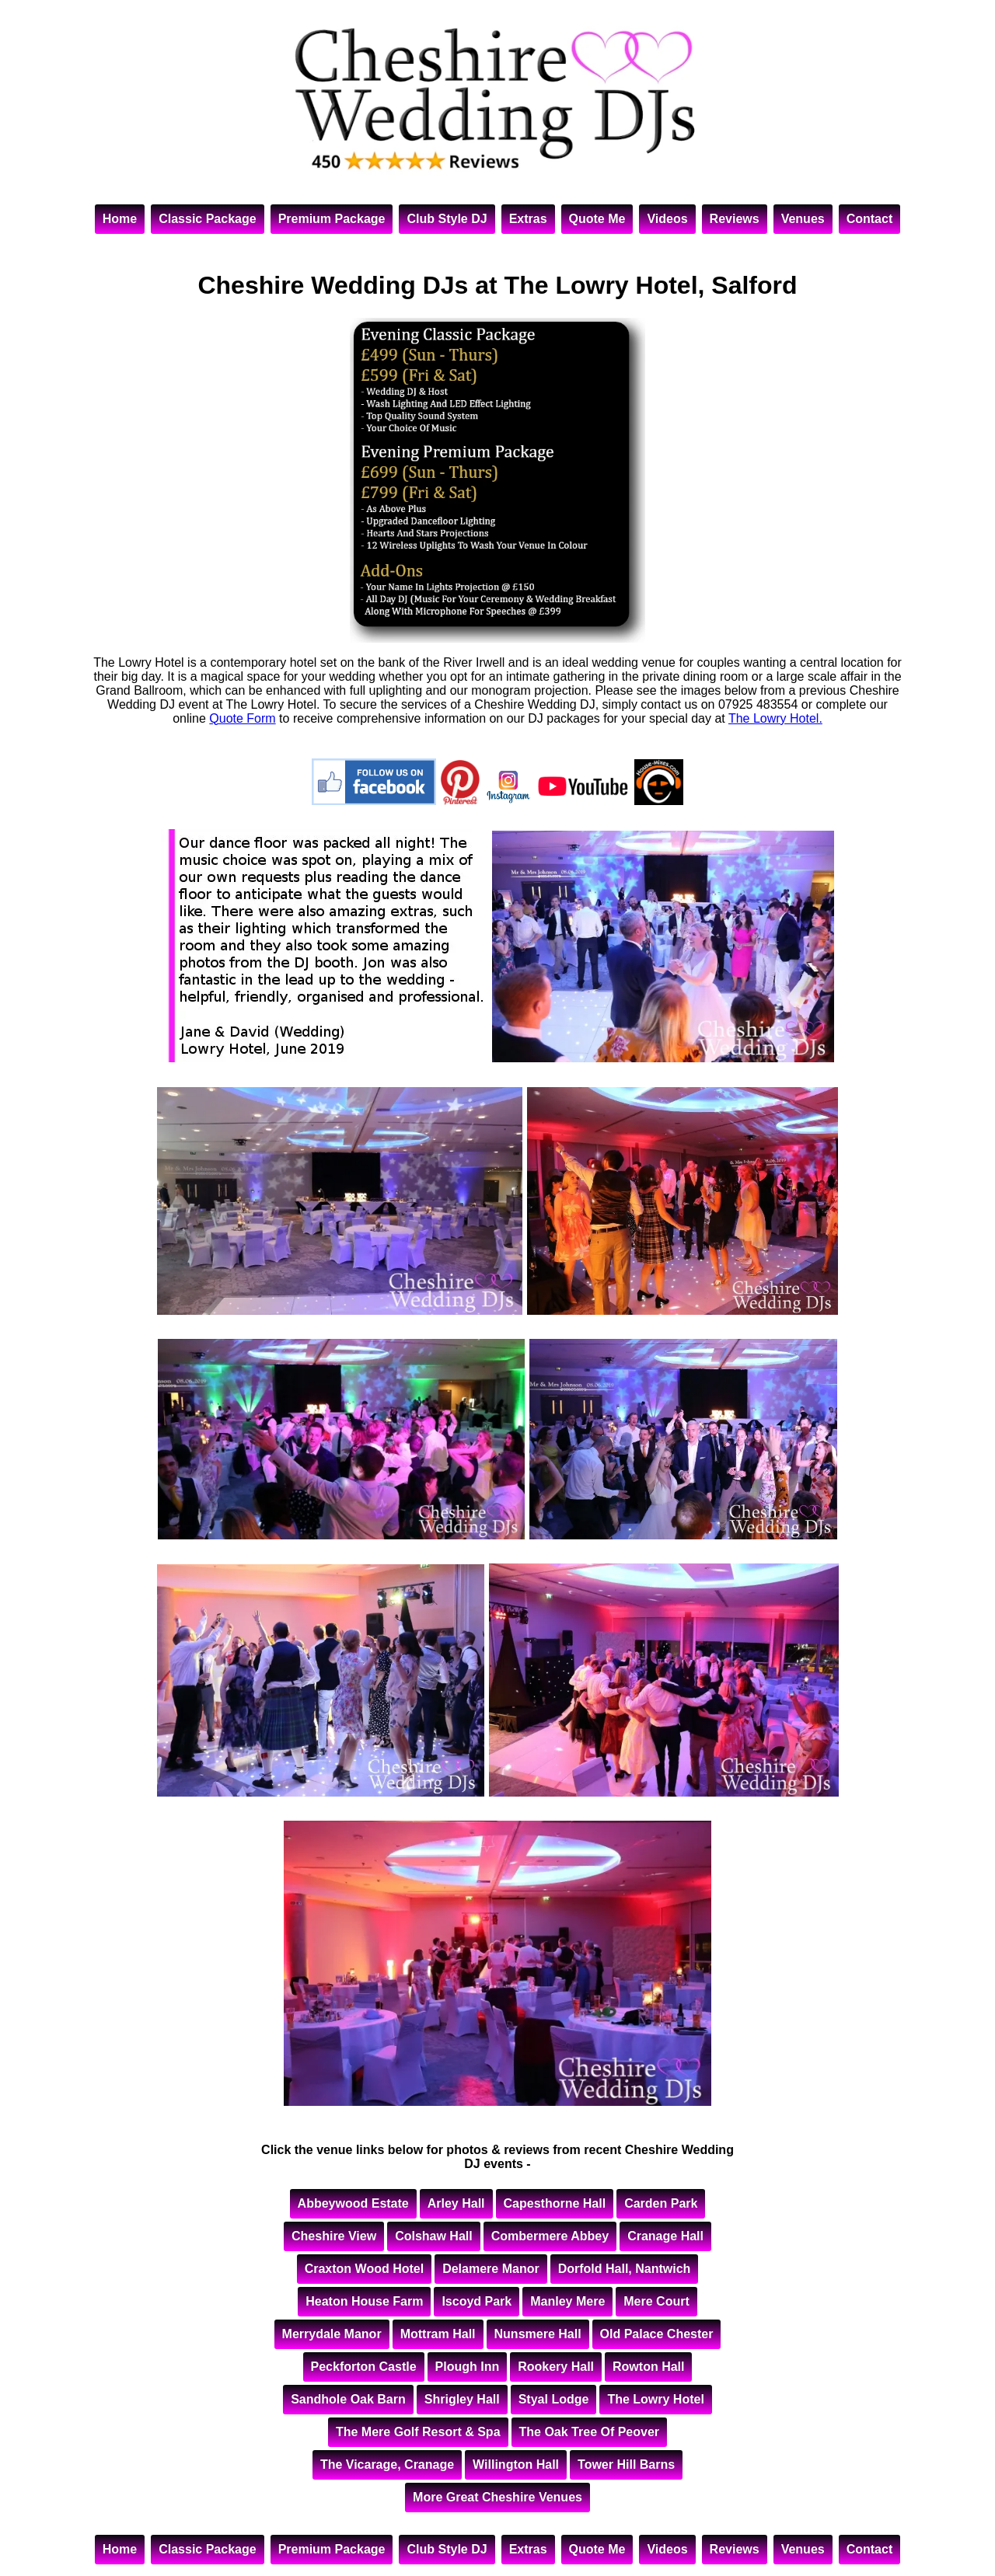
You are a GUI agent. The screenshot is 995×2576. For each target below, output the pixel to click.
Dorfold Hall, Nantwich (624, 2268)
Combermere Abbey (550, 2236)
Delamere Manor (490, 2268)
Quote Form (242, 718)
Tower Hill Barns (626, 2464)
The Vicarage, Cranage (387, 2464)
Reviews (734, 218)
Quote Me (597, 218)
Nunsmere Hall (537, 2334)
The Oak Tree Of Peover (589, 2431)
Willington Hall (516, 2464)
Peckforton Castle (364, 2366)
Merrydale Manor (332, 2334)
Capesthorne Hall (555, 2203)
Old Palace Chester (657, 2334)
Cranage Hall (665, 2236)
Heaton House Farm (364, 2301)
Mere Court (656, 2301)
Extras (528, 218)
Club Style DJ (447, 218)
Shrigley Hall (462, 2399)
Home (120, 218)
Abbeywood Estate (353, 2203)
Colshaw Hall (434, 2236)
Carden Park (660, 2203)
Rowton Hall (648, 2366)
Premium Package (332, 218)
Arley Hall (456, 2203)
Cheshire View (334, 2236)
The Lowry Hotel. (775, 718)
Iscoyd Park (476, 2301)
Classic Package (207, 218)
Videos (667, 218)
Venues (803, 218)
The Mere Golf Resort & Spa (418, 2431)
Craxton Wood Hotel (364, 2268)
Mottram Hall (438, 2334)
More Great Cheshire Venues (497, 2497)
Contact (870, 218)
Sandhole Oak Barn (348, 2399)
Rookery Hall (556, 2366)
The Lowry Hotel (655, 2399)
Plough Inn (467, 2366)
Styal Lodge (553, 2399)
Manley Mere (567, 2301)
